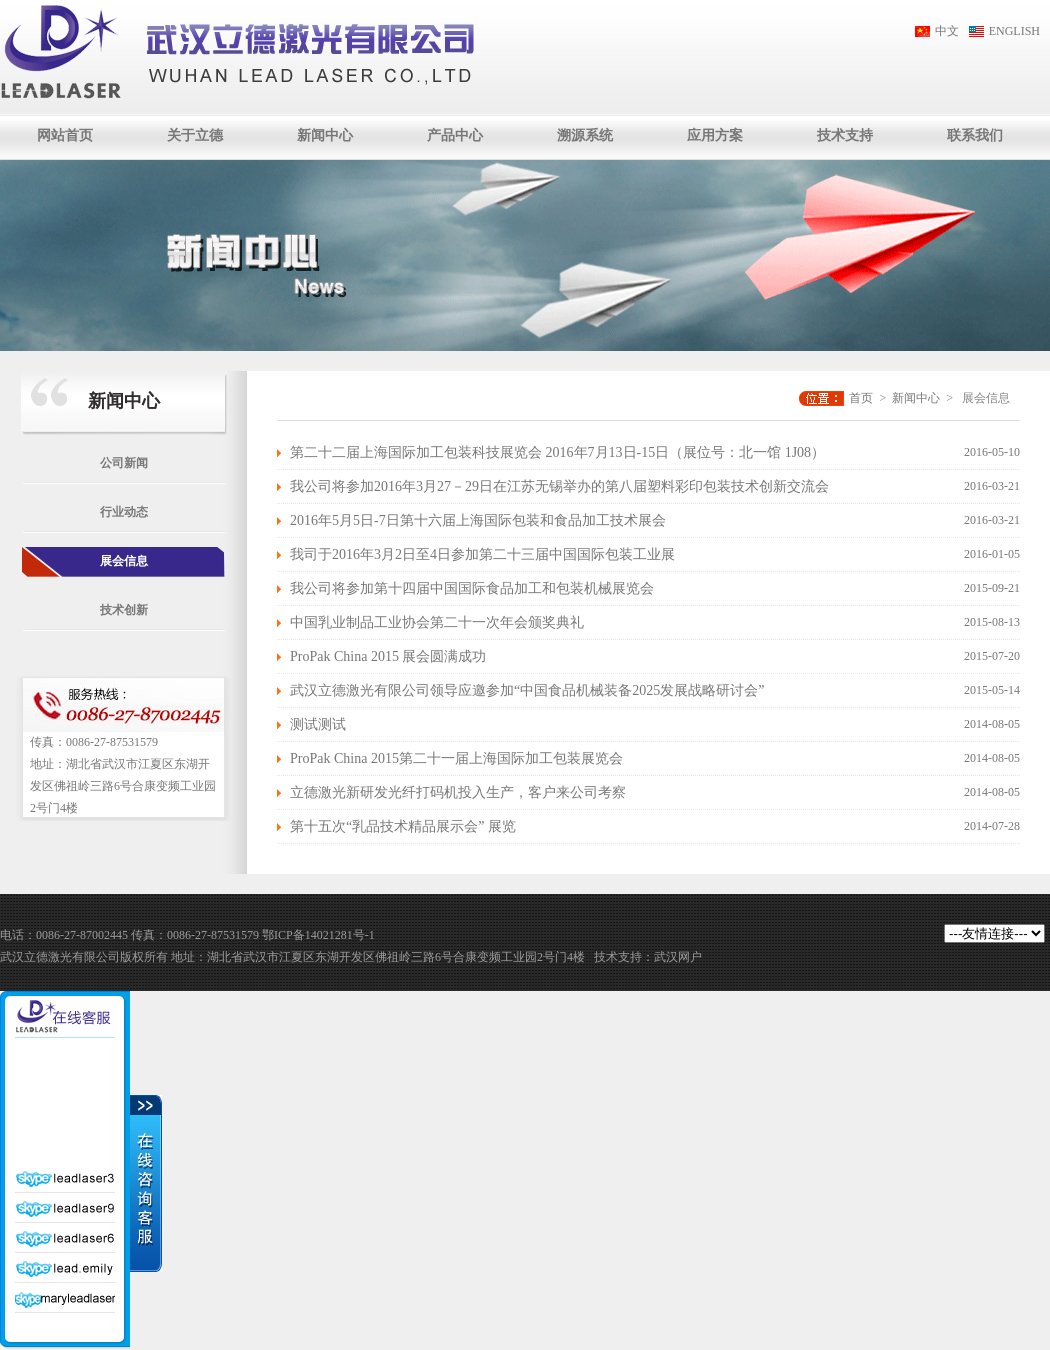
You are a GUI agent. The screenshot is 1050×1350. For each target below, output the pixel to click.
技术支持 (845, 135)
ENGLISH (1014, 31)
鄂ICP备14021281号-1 (318, 935)
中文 (947, 31)
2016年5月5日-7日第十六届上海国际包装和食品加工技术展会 (478, 520)
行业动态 (124, 512)
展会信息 (124, 561)
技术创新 (124, 610)
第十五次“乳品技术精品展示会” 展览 (403, 826)
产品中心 (455, 135)
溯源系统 (585, 135)
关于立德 (195, 135)
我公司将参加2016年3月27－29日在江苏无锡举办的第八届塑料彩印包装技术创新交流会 (559, 486)
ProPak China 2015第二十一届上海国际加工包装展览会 (456, 758)
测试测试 (318, 724)
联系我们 (975, 135)
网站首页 (65, 135)
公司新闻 (124, 463)
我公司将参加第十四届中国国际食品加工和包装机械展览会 (472, 588)
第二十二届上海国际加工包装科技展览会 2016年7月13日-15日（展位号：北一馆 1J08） (557, 452)
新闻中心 (325, 135)
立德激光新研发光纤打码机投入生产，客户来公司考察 (458, 792)
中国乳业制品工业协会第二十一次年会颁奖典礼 (437, 622)
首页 (861, 398)
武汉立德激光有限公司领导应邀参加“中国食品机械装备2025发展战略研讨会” (527, 690)
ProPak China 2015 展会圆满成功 (388, 656)
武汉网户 (678, 957)
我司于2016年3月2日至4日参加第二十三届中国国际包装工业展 (482, 554)
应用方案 (715, 135)
